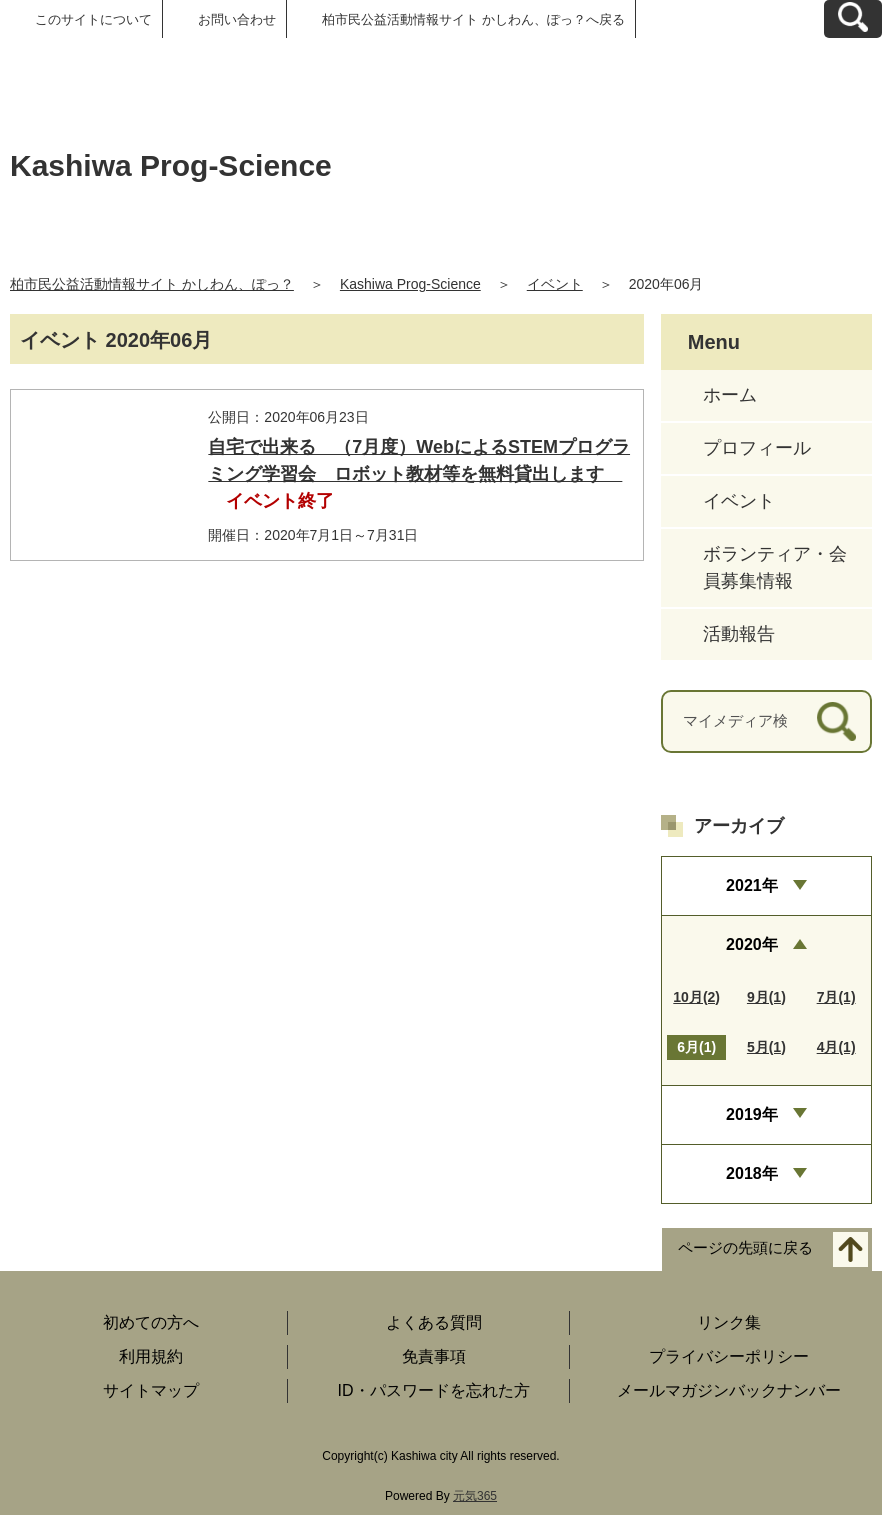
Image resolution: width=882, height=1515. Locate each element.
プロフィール (757, 448)
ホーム (730, 395)
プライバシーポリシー (729, 1356)
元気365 (475, 1496)
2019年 (752, 1114)
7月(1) (836, 997)
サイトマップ (151, 1390)
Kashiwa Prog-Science (410, 284)
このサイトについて (93, 19)
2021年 (752, 885)
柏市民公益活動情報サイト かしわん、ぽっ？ (152, 284)
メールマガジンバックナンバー (729, 1390)
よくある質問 (434, 1322)
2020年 (752, 944)
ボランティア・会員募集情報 (775, 567)
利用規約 (151, 1356)
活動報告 (739, 634)
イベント (555, 284)
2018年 (752, 1173)
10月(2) (696, 997)
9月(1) (766, 997)
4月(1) (836, 1047)
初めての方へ (151, 1322)
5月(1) (766, 1047)
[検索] (836, 721)
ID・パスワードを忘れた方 (434, 1390)
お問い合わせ (237, 19)
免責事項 (434, 1356)
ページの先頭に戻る (745, 1248)
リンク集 (729, 1322)
